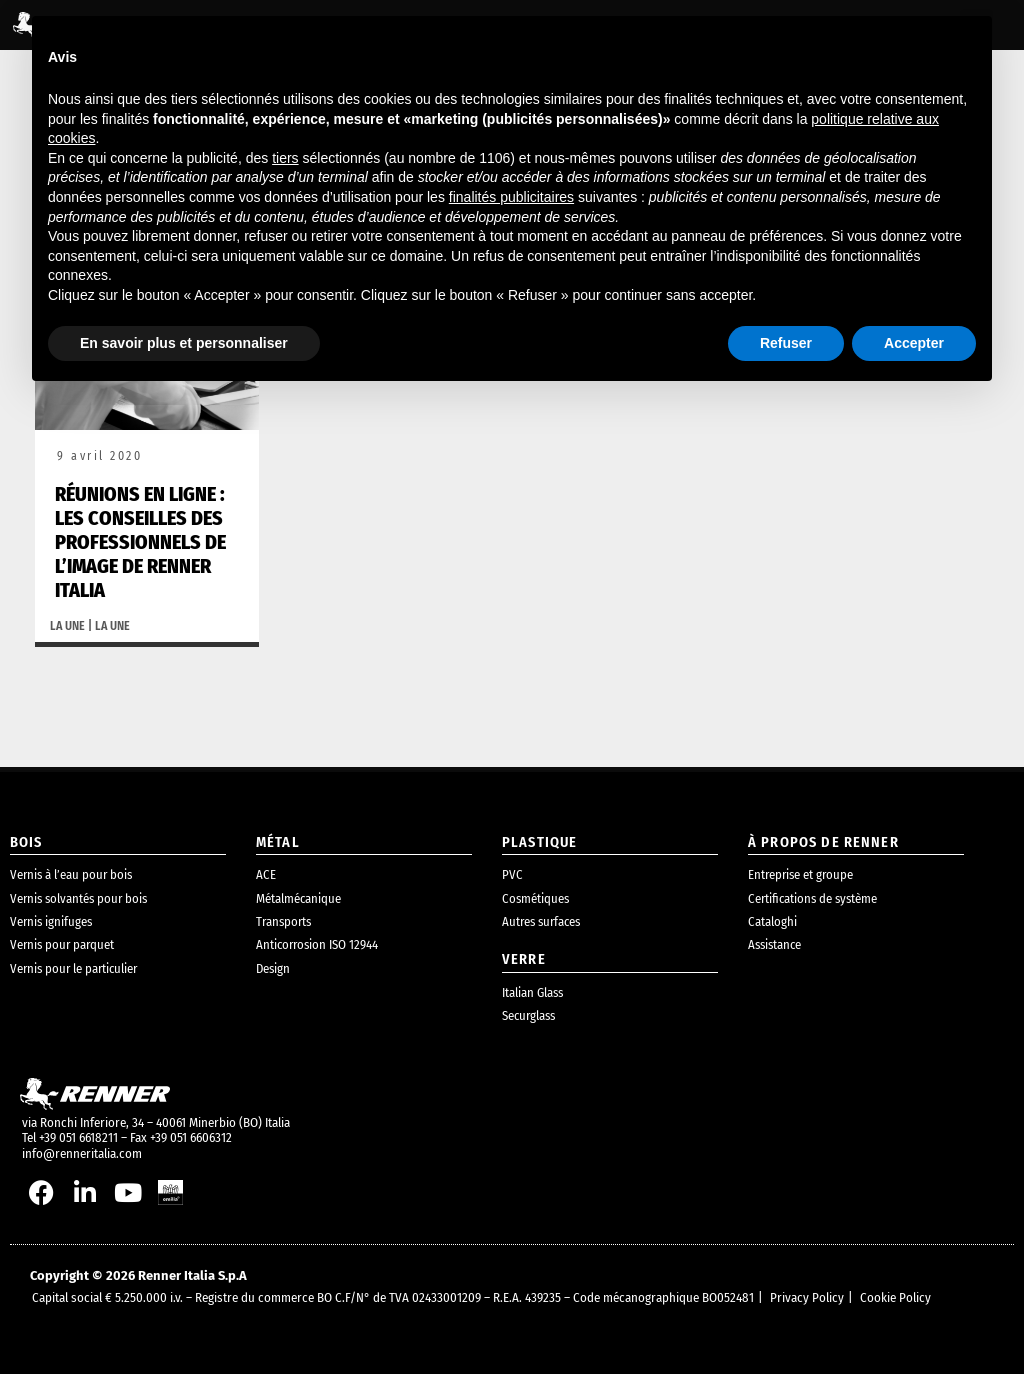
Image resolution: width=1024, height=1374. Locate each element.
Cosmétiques (535, 898)
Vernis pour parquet (62, 944)
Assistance (774, 944)
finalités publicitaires (511, 197)
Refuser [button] (786, 343)
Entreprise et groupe (800, 874)
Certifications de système (812, 898)
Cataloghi (772, 921)
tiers (285, 158)
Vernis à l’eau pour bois (71, 874)
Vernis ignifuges (51, 921)
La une (67, 626)
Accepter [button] (914, 343)
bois (26, 842)
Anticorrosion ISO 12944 (317, 944)
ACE (266, 874)
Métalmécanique (298, 898)
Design (273, 968)
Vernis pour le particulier (73, 968)
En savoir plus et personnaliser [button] (184, 343)
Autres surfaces (541, 921)
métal (278, 842)
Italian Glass (532, 992)
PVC (512, 874)
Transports (283, 921)
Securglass (528, 1015)
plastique (539, 842)
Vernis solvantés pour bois (78, 898)
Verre (524, 959)
